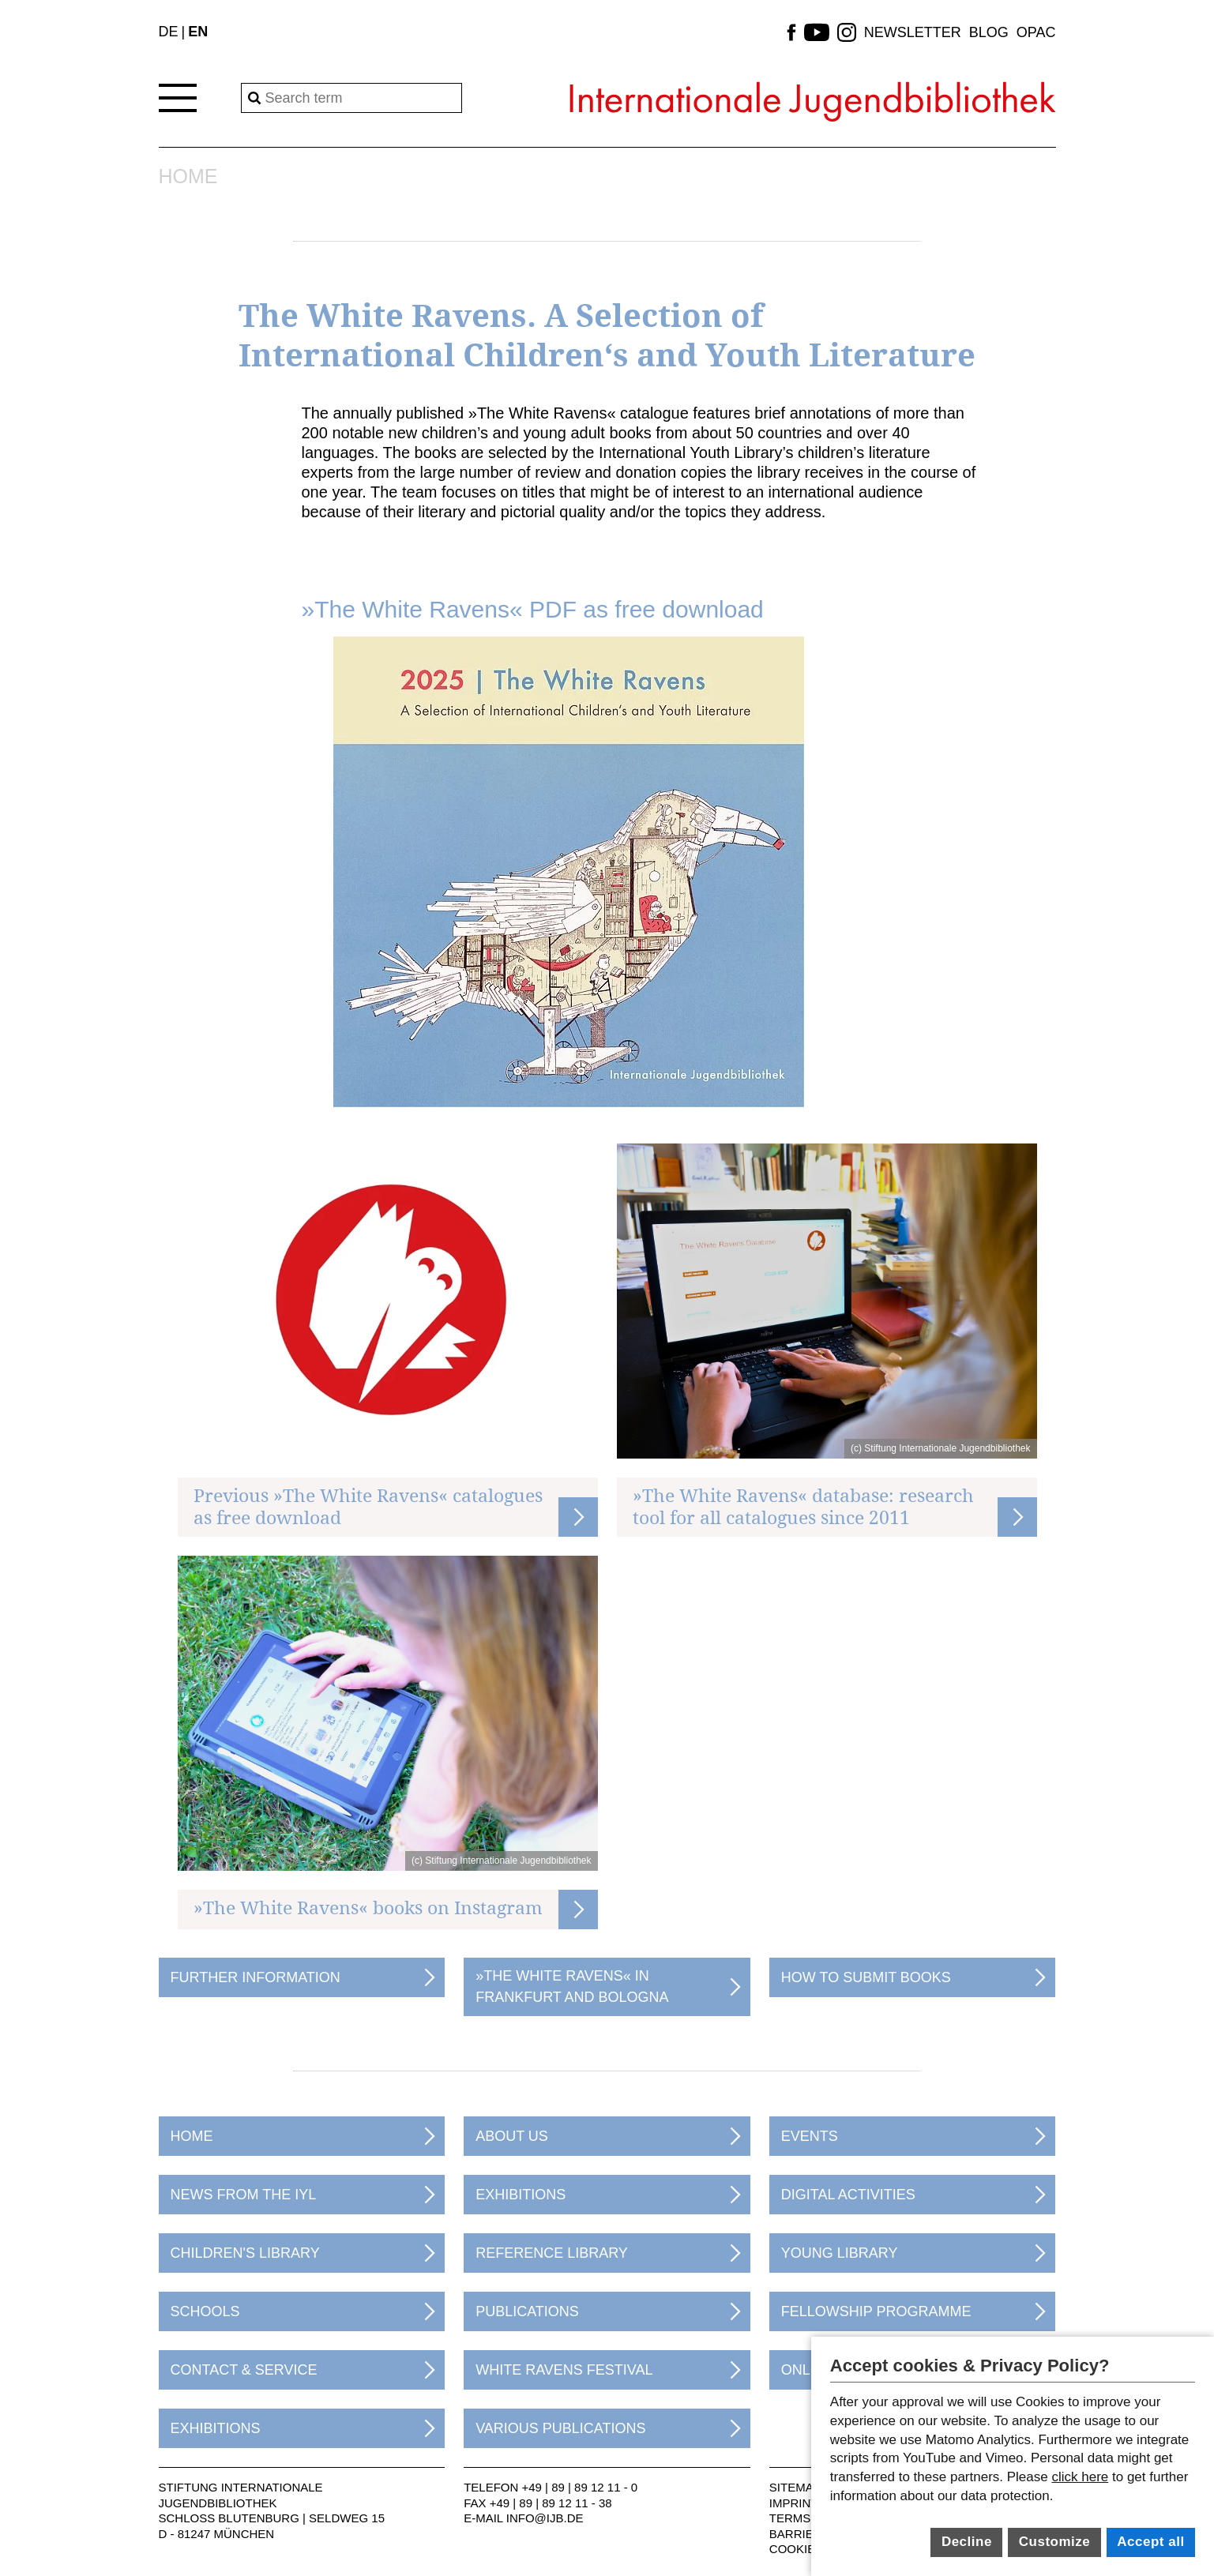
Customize (1054, 2541)
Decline (967, 2541)
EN (198, 31)
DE (169, 31)
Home (188, 176)
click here (1079, 2476)
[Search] (351, 98)
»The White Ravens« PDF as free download (533, 609)
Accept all (1150, 2541)
